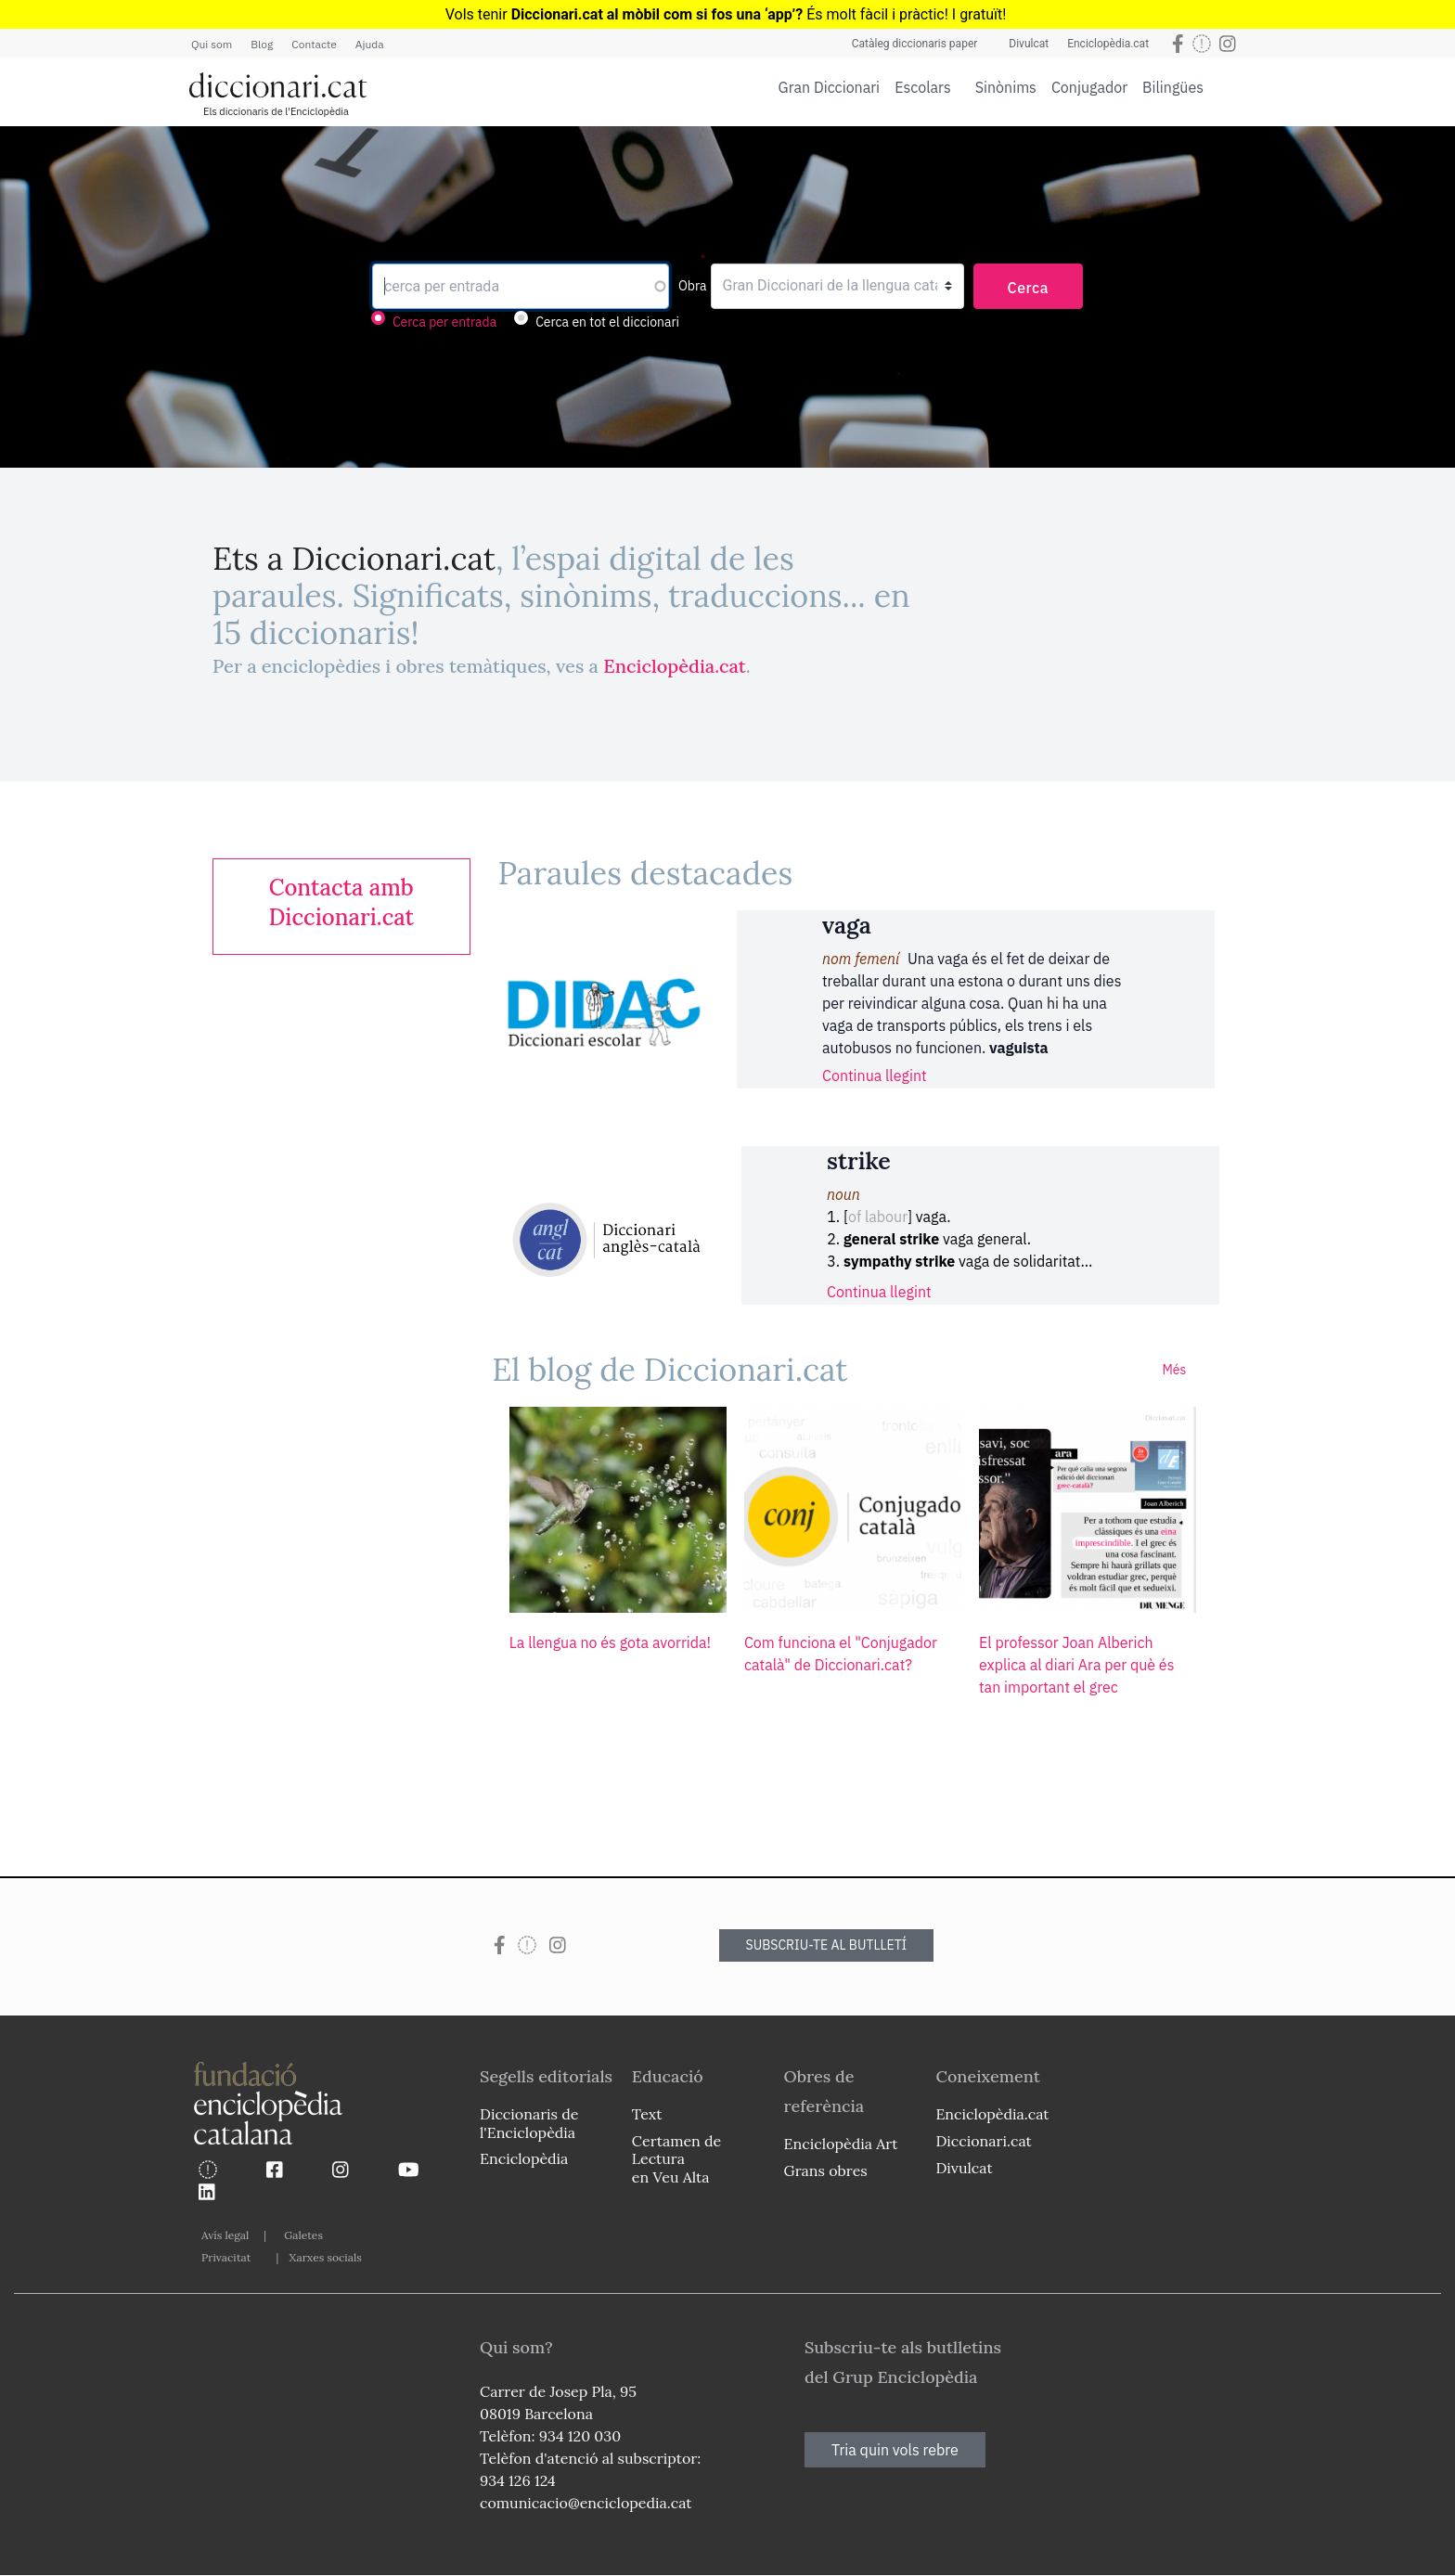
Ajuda (369, 44)
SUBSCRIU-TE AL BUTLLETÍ (827, 1945)
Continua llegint (874, 1075)
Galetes (303, 2235)
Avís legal (225, 2235)
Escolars (923, 87)
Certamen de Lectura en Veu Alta (676, 2158)
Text (647, 2114)
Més (1174, 1369)
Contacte (313, 44)
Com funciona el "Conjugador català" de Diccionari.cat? (840, 1653)
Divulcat (1029, 43)
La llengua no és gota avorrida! (610, 1642)
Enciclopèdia (524, 2158)
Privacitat (226, 2257)
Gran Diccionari (830, 87)
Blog (262, 44)
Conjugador (1089, 87)
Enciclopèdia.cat (1108, 43)
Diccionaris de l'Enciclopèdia (529, 2123)
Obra (692, 285)
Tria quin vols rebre (895, 2450)
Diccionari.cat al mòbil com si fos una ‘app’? (657, 14)
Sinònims (1006, 87)
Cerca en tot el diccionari (607, 322)
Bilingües (1173, 87)
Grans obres (826, 2170)
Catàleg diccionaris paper (915, 43)
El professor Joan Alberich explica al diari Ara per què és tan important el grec (1076, 1664)
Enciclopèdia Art (841, 2143)
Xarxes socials (325, 2257)
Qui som (211, 44)
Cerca (1028, 287)
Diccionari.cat (983, 2141)
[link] (341, 903)
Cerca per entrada (444, 322)
